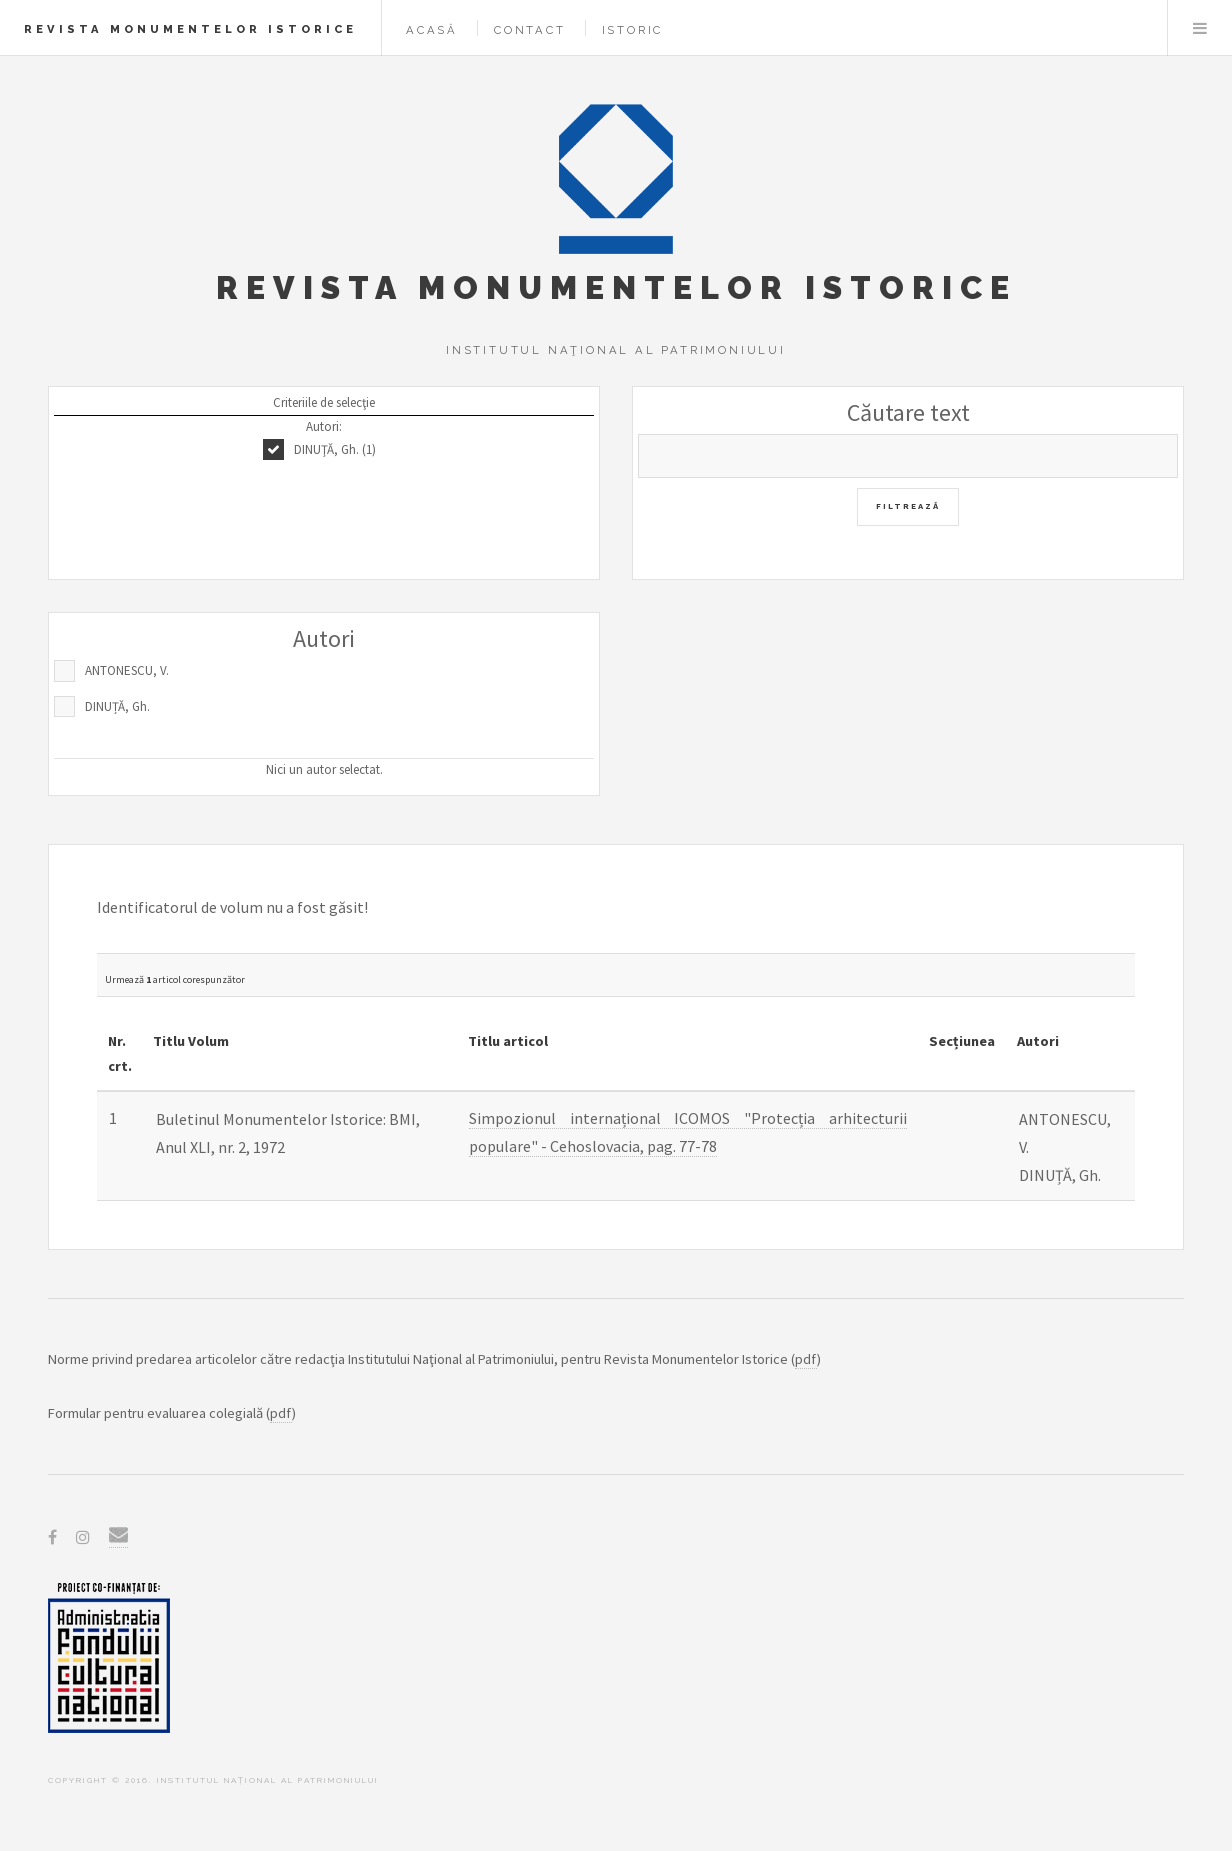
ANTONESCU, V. (127, 670)
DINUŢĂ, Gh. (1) (335, 449)
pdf (806, 1359)
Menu (1200, 28)
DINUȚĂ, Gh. (117, 706)
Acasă (432, 30)
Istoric (633, 30)
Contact (530, 30)
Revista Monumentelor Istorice (190, 29)
